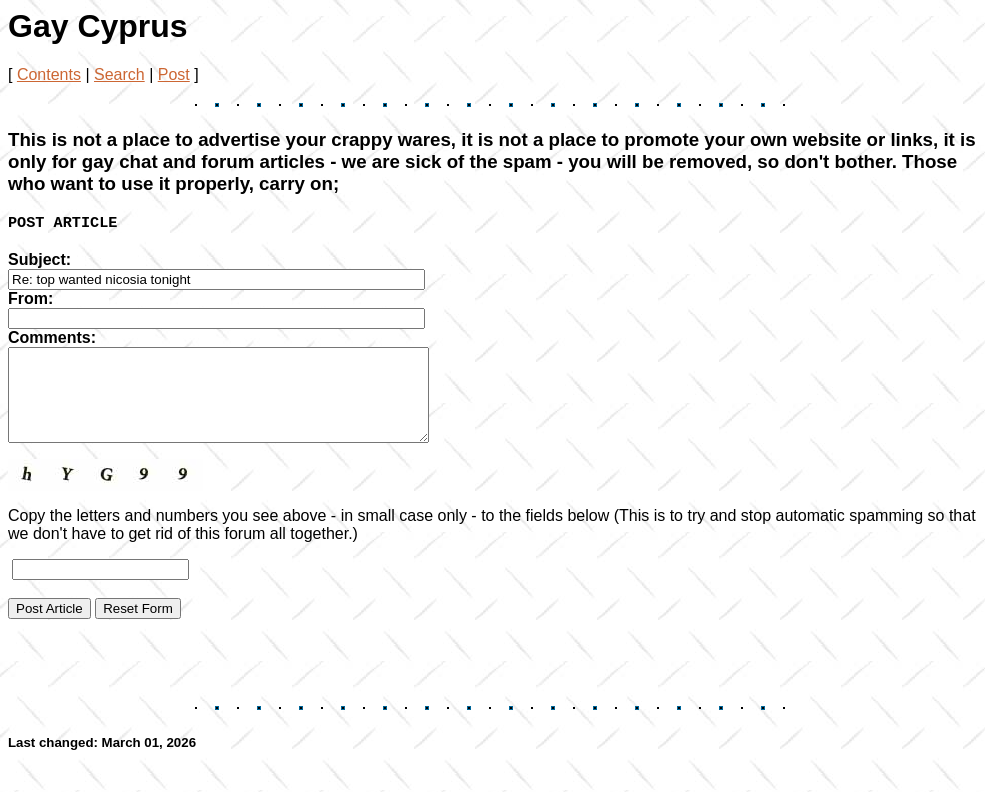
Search (119, 74)
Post (174, 74)
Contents (49, 74)
